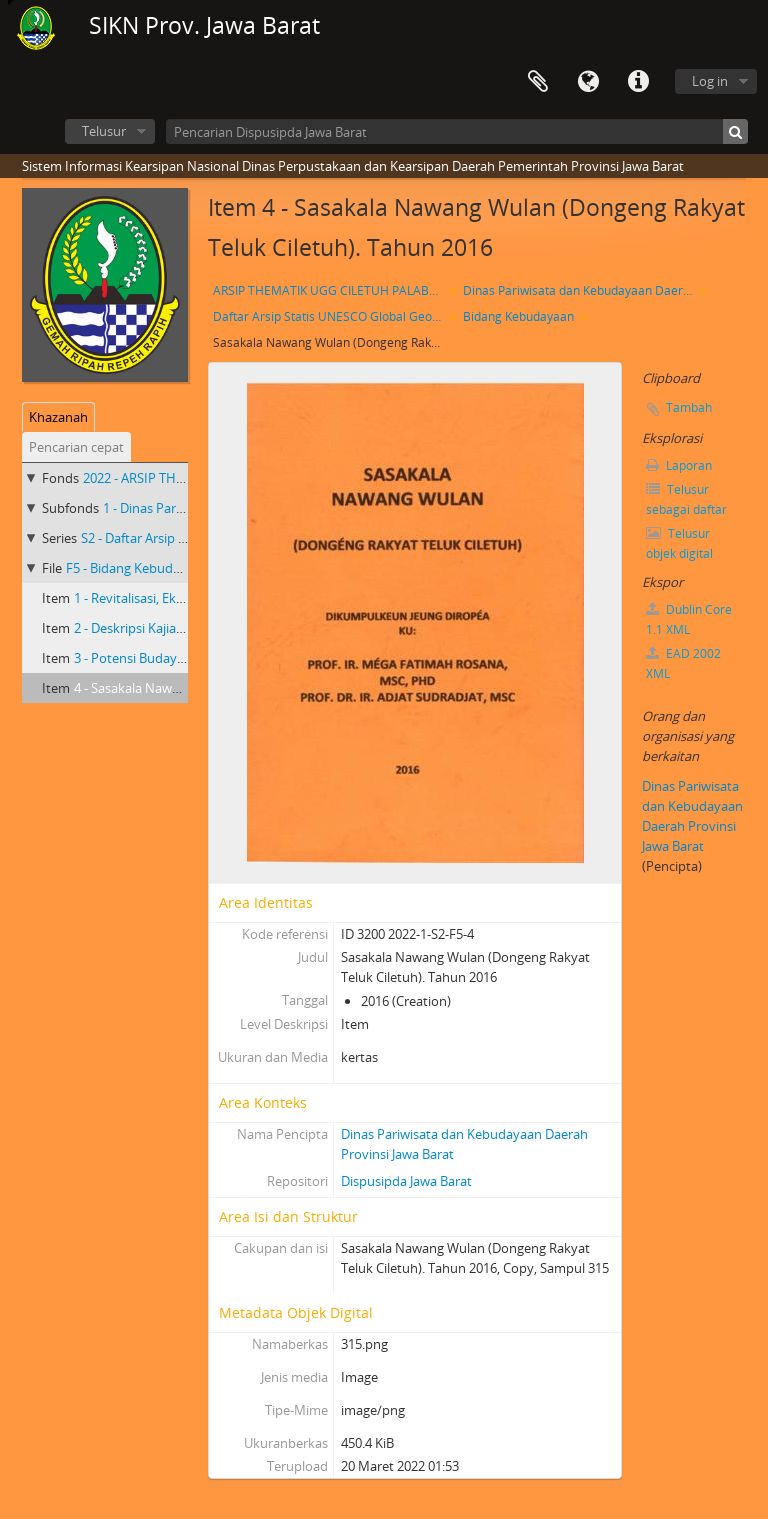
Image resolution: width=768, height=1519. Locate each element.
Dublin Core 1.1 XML (689, 619)
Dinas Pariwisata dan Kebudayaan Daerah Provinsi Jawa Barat (580, 290)
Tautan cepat (638, 82)
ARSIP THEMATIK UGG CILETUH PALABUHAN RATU (330, 290)
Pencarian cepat (76, 447)
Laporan (679, 465)
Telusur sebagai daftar (686, 499)
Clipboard (538, 82)
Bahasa (588, 82)
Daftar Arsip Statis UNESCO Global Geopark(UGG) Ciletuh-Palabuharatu (330, 316)
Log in (710, 81)
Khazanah (58, 417)
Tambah (689, 407)
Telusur (104, 131)
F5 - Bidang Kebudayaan (137, 568)
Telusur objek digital (679, 543)
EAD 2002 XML (683, 663)
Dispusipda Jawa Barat (406, 1181)
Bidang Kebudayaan (518, 316)
